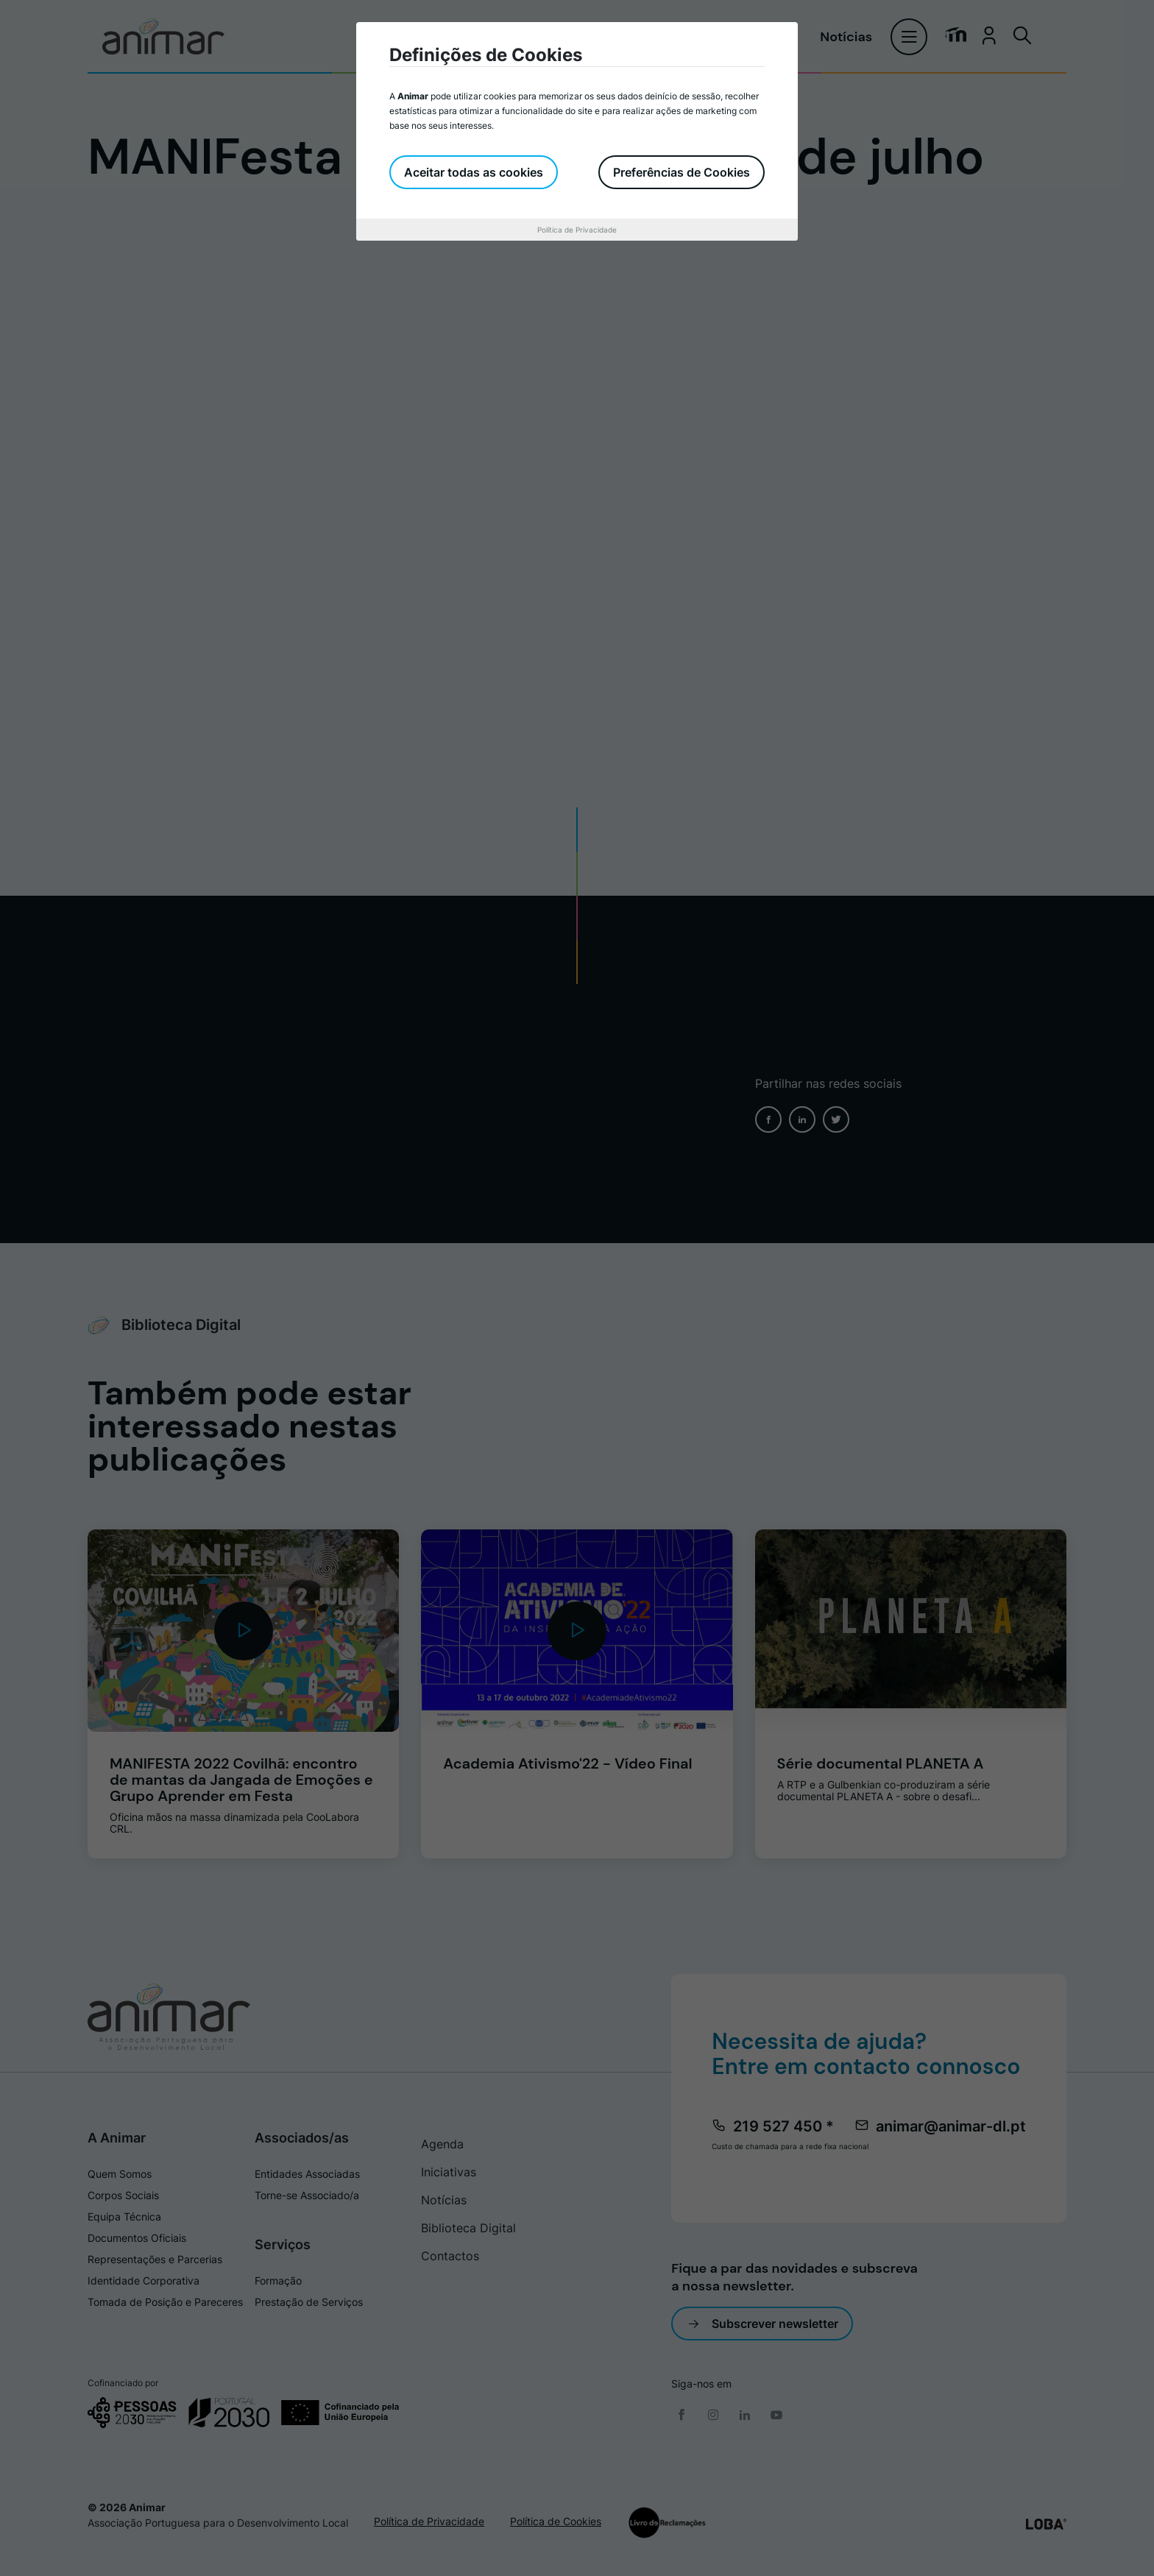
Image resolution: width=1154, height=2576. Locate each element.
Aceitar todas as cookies (473, 172)
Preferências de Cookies (681, 172)
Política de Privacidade (577, 229)
